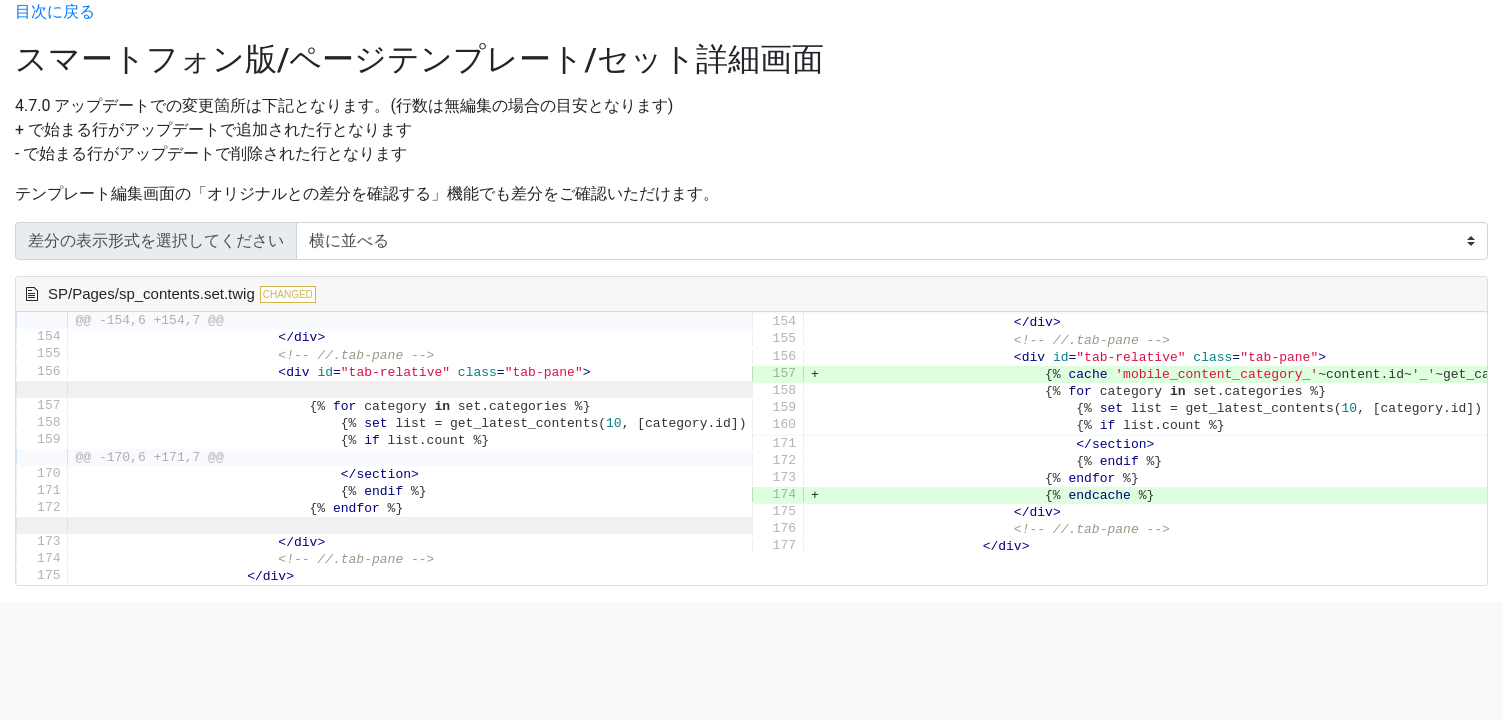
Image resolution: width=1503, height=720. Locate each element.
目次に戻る (55, 11)
